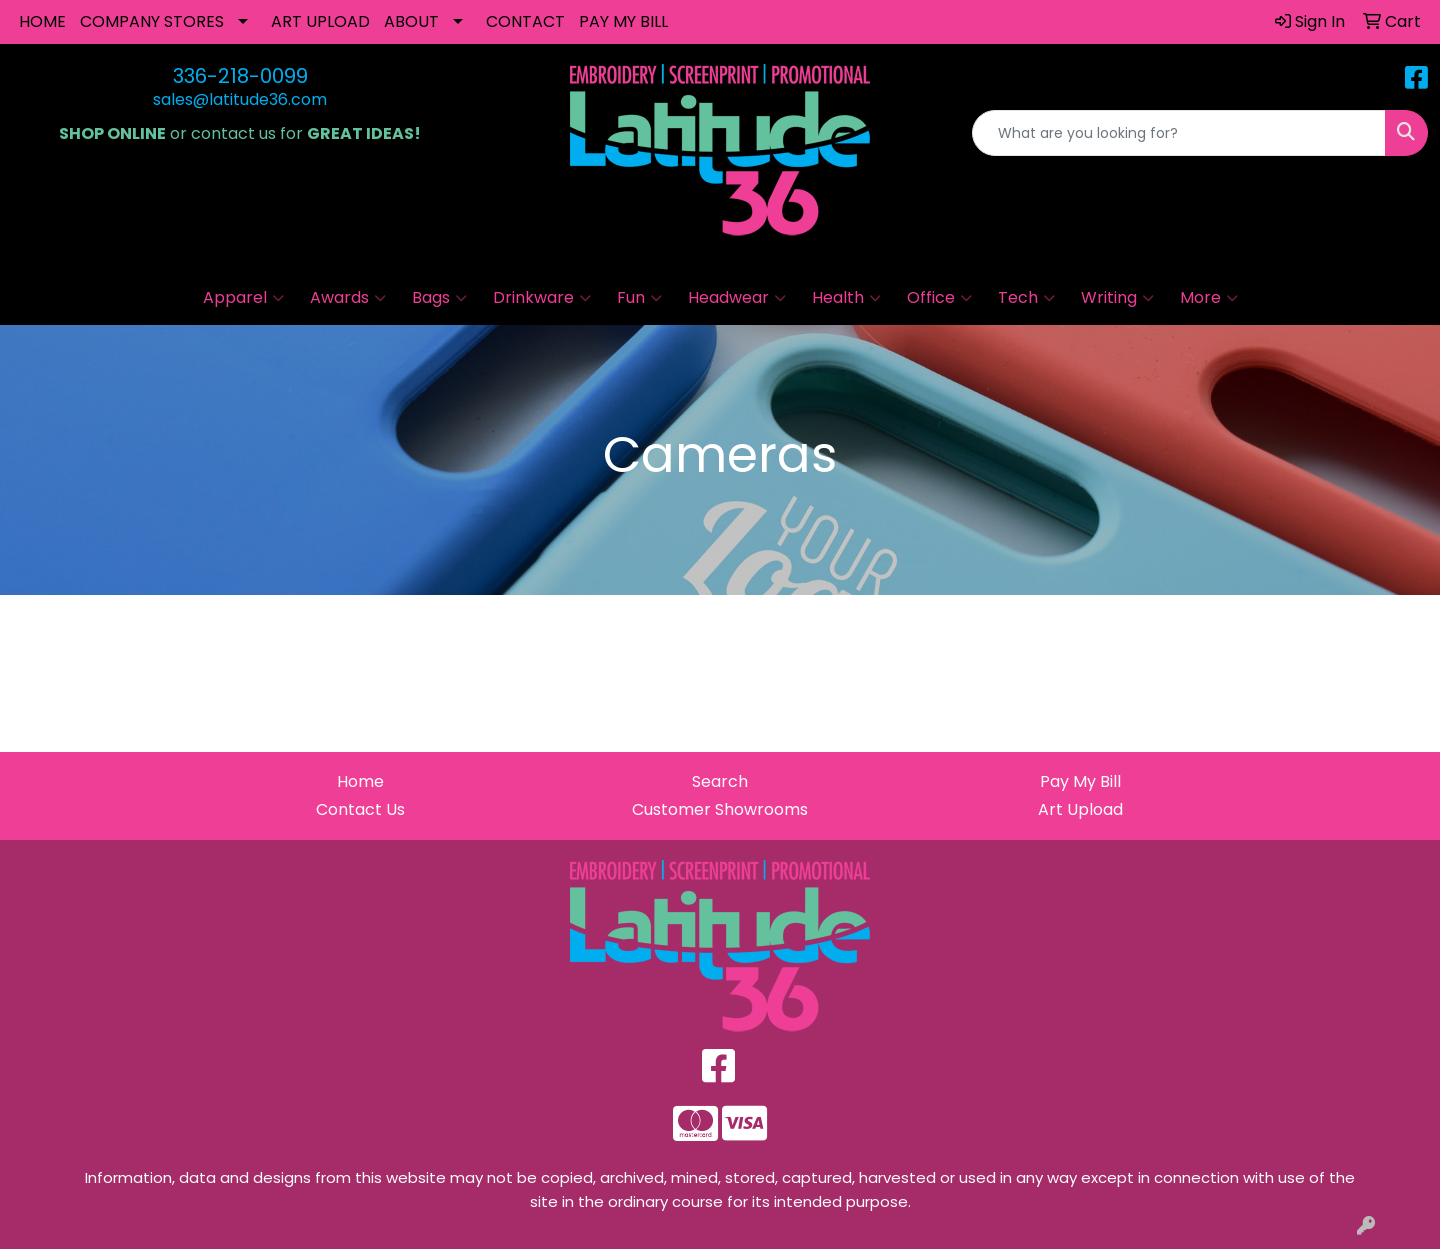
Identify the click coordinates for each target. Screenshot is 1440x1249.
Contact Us (360, 809)
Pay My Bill (1080, 781)
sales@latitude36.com (240, 99)
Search (720, 781)
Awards (348, 298)
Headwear (737, 298)
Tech (1026, 298)
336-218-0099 (240, 76)
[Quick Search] (1179, 133)
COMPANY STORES (152, 21)
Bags (439, 298)
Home (360, 781)
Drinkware (542, 298)
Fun (639, 298)
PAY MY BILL (623, 21)
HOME (42, 21)
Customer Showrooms (720, 809)
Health (846, 298)
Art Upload (1080, 809)
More (1209, 298)
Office (939, 298)
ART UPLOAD (320, 21)
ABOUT (411, 21)
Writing (1117, 298)
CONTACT (525, 21)
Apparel (243, 298)
